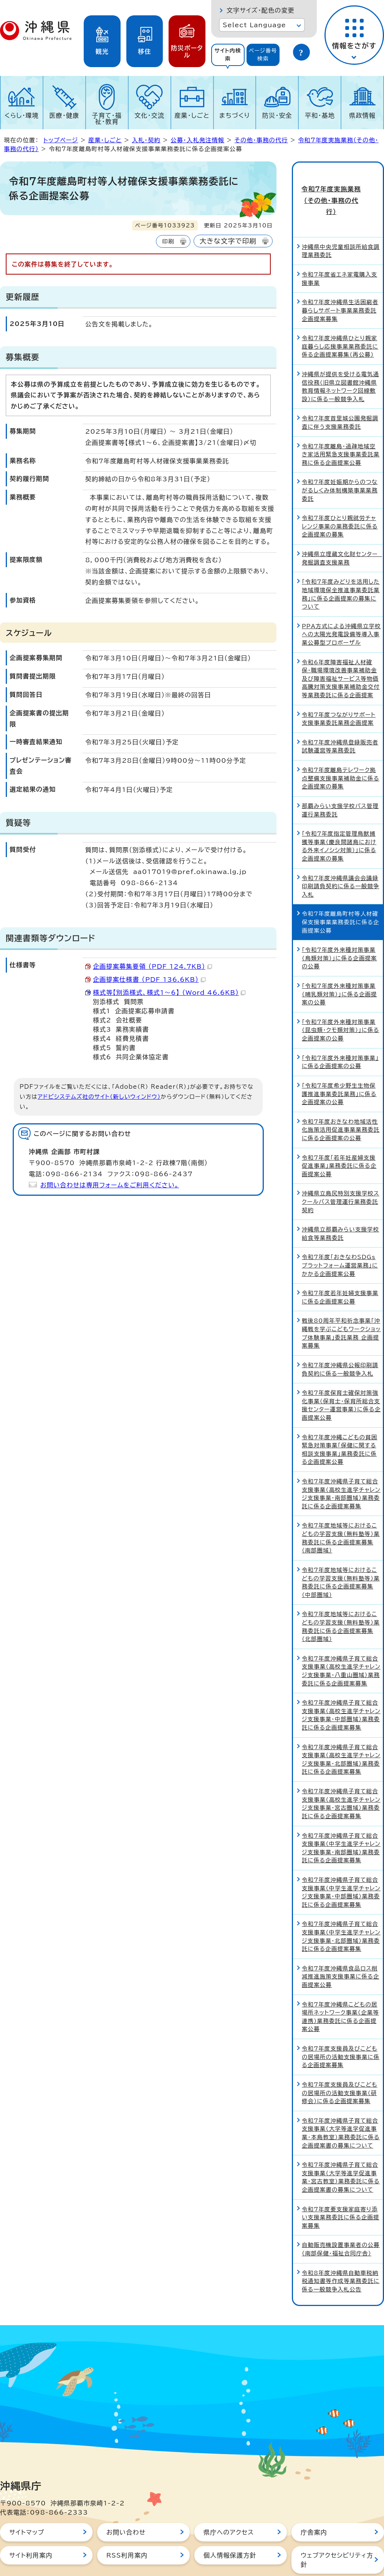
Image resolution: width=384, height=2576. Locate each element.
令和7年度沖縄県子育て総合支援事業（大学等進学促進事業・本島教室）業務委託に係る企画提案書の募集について (341, 2105)
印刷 (168, 241)
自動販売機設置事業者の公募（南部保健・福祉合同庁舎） (341, 2222)
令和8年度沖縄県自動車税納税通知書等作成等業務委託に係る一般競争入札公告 (340, 2253)
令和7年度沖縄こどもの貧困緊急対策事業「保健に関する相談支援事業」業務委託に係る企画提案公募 (339, 1422)
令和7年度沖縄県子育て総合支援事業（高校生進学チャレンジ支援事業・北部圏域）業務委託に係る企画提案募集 (341, 1732)
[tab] (228, 55)
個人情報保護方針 (230, 2528)
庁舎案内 (314, 2505)
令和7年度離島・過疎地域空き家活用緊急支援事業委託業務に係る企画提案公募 (340, 427)
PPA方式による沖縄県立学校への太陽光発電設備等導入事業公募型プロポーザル (341, 607)
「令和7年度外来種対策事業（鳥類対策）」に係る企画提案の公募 (339, 931)
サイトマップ (26, 2505)
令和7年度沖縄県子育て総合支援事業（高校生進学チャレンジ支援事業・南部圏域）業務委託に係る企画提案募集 (341, 1466)
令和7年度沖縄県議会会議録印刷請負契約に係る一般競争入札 (340, 859)
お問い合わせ (126, 2505)
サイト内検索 (227, 54)
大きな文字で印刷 (228, 241)
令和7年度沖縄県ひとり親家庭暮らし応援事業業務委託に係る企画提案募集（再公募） (340, 319)
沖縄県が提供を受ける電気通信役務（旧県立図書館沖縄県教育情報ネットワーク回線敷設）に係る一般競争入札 (340, 359)
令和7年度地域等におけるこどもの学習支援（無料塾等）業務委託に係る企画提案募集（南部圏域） (341, 1510)
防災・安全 (277, 115)
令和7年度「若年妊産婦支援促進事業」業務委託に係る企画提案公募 (339, 1138)
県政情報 (362, 115)
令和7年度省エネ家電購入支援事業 (339, 251)
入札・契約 (146, 140)
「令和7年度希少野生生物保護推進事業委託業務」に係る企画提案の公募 (339, 1066)
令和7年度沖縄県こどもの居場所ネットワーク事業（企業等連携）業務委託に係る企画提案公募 (340, 1989)
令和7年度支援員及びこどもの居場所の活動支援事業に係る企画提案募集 (340, 2029)
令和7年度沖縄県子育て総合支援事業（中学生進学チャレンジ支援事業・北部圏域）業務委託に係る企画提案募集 (341, 1909)
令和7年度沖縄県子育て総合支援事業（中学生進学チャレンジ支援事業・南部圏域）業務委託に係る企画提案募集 (341, 1820)
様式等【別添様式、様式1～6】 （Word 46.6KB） (169, 992)
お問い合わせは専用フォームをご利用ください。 (109, 1185)
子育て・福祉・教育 (107, 118)
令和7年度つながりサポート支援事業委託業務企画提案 (339, 691)
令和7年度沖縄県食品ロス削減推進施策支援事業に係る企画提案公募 (340, 1949)
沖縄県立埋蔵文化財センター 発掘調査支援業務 (342, 531)
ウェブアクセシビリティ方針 (337, 2532)
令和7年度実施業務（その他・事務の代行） (338, 186)
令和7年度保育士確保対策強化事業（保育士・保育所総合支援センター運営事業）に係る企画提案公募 (341, 1378)
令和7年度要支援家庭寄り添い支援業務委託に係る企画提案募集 (340, 2190)
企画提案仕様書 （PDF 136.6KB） (149, 979)
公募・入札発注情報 (197, 140)
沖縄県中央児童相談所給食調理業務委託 (341, 224)
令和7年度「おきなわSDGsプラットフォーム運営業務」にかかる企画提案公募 (340, 1238)
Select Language (254, 25)
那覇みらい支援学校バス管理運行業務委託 (340, 783)
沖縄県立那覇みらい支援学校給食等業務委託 (340, 1206)
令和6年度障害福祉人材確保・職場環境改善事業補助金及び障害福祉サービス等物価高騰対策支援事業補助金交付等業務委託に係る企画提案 (341, 651)
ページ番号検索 (263, 54)
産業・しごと (191, 115)
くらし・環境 (22, 115)
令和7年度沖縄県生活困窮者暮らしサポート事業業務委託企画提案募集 (340, 283)
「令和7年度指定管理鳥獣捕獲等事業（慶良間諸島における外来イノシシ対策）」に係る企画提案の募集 (339, 818)
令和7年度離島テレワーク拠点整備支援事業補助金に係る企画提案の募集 (340, 751)
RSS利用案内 (126, 2528)
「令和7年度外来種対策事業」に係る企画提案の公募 (340, 1034)
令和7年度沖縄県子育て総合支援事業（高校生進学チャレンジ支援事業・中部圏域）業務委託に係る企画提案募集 (341, 1687)
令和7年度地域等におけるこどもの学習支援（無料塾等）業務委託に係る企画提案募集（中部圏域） (341, 1555)
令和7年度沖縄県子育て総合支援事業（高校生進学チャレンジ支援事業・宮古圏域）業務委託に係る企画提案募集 (341, 1776)
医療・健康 (64, 115)
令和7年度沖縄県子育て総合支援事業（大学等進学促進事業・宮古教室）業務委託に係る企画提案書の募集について (341, 2150)
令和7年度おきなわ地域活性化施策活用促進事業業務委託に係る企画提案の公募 (341, 1102)
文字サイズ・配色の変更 (261, 10)
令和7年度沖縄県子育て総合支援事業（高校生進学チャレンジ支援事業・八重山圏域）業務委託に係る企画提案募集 (341, 1643)
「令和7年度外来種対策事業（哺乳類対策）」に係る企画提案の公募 (339, 967)
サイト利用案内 (31, 2528)
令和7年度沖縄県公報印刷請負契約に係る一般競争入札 (340, 1342)
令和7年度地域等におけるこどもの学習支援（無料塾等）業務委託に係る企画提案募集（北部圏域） (341, 1599)
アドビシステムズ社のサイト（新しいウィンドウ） (99, 1097)
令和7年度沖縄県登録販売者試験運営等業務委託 (340, 719)
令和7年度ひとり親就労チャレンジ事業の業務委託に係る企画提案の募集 (340, 499)
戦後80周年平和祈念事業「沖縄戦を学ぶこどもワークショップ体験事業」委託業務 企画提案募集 (341, 1305)
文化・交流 (149, 115)
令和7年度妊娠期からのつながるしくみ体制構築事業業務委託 (340, 463)
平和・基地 (320, 115)
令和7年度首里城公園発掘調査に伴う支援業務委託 (340, 395)
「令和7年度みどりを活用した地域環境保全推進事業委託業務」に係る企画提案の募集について (341, 566)
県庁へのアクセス (229, 2505)
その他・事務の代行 (261, 140)
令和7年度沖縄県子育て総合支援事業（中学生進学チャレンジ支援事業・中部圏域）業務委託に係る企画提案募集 (341, 1865)
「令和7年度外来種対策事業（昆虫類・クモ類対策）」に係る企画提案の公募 (340, 1003)
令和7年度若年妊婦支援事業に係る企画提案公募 (340, 1270)
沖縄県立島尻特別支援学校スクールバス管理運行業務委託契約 (340, 1174)
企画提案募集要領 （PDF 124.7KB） (152, 966)
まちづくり (234, 115)
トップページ (60, 140)
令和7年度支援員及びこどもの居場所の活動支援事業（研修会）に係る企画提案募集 (339, 2065)
